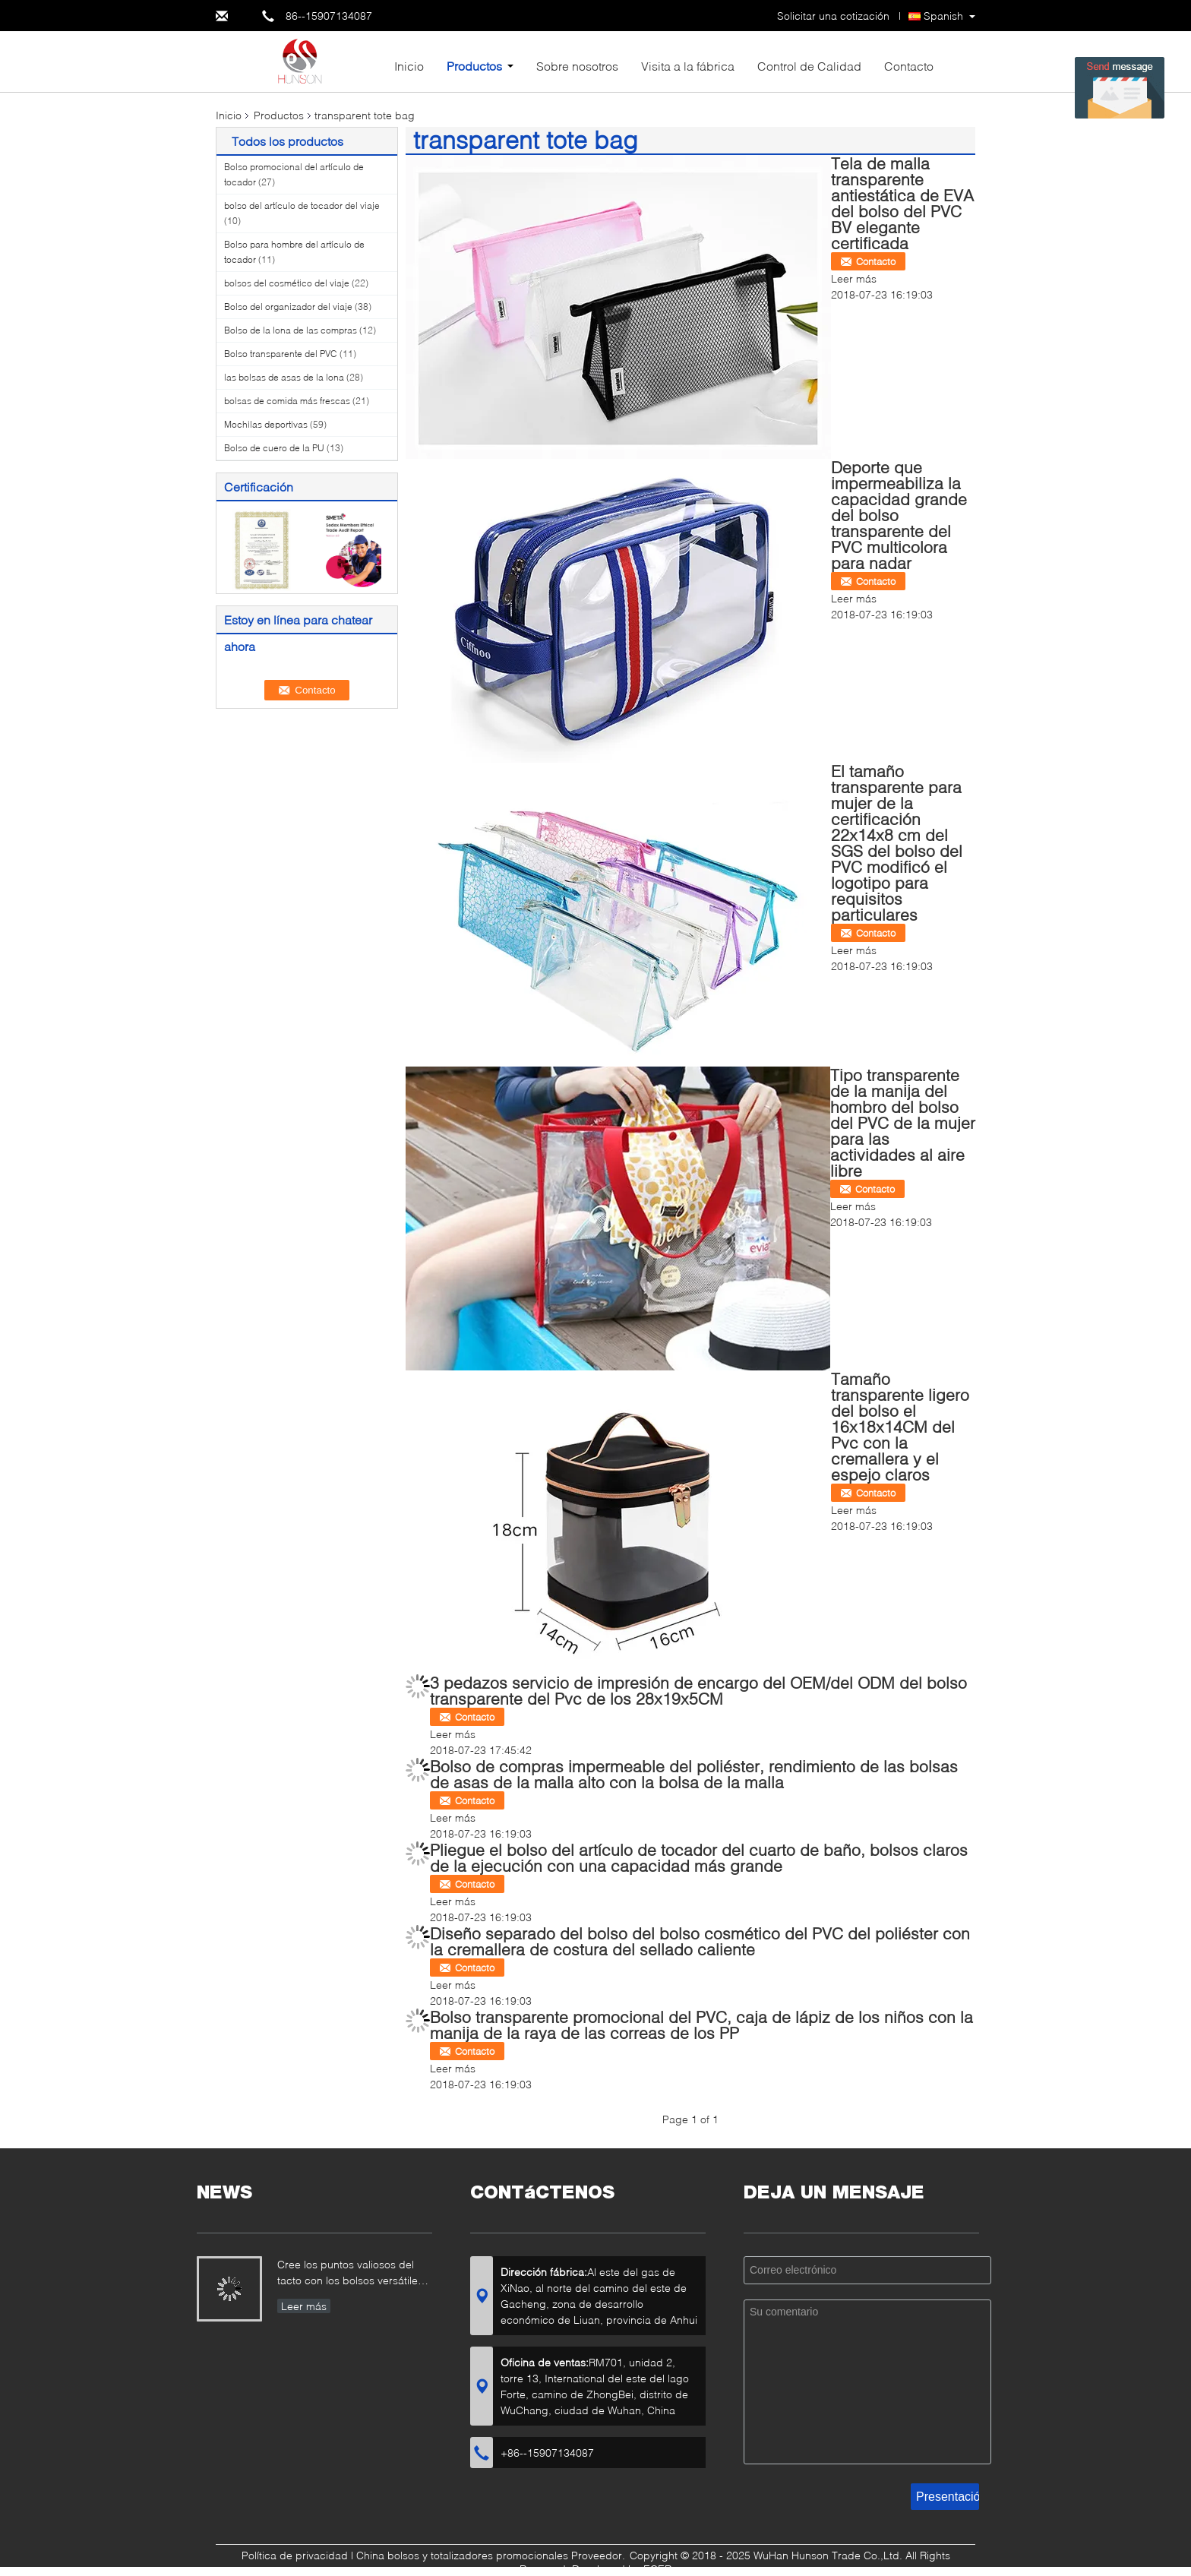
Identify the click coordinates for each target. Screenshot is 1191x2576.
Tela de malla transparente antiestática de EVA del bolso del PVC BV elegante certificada (902, 202)
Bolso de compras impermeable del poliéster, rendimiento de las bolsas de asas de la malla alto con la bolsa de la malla (694, 1773)
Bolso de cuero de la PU (274, 448)
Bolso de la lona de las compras (290, 330)
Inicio (409, 65)
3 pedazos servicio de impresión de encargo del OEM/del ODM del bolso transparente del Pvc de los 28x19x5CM (698, 1690)
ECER (657, 2568)
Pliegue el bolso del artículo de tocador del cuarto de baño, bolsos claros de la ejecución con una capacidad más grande (699, 1857)
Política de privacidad (295, 2555)
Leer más (854, 278)
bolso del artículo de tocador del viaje (302, 205)
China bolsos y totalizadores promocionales (462, 2555)
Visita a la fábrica (688, 65)
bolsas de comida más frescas (287, 400)
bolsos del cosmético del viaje (286, 283)
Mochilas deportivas (266, 424)
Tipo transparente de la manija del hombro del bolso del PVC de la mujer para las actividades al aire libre (902, 1122)
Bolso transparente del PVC (280, 353)
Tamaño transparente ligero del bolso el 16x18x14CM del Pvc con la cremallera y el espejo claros (900, 1426)
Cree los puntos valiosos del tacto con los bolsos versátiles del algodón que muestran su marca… (350, 2274)
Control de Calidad (809, 65)
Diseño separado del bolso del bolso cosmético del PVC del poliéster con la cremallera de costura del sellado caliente (700, 1940)
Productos (474, 65)
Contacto (909, 65)
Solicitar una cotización (833, 15)
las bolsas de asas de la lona (284, 377)
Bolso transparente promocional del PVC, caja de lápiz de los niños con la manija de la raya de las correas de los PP (701, 2024)
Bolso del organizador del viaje (288, 306)
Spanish (943, 15)
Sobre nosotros (577, 65)
